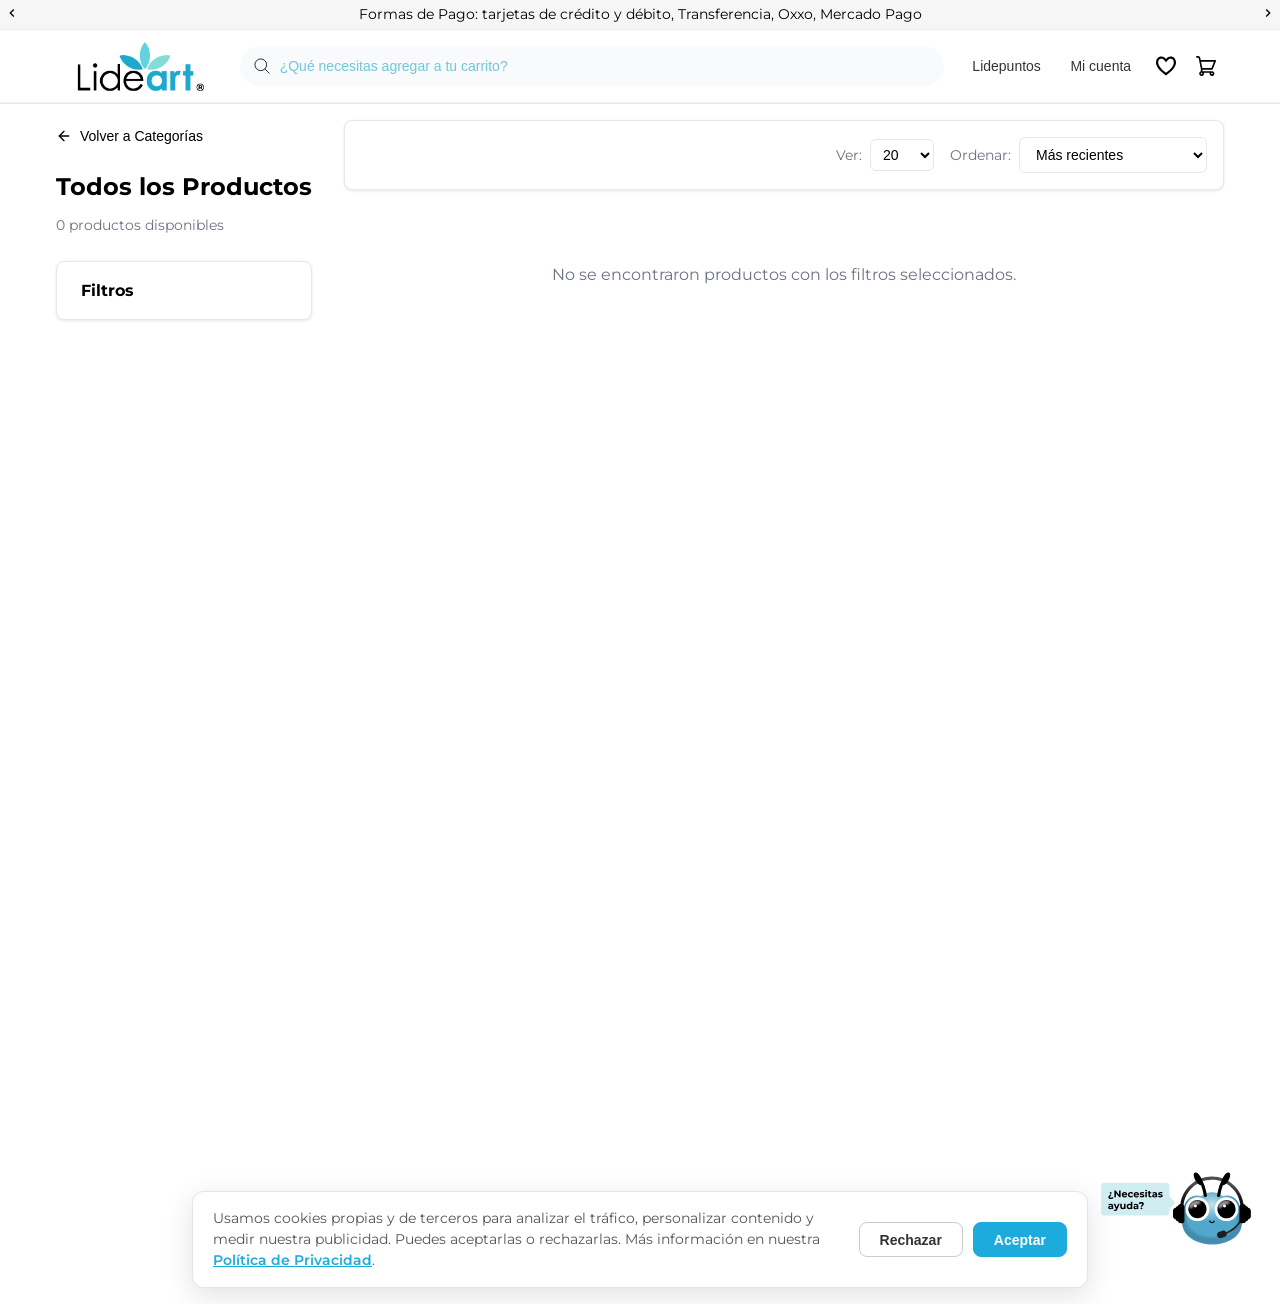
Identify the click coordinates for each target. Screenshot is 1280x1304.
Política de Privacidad (292, 1260)
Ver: (849, 155)
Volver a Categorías (129, 136)
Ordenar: (980, 155)
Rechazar (911, 1240)
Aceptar (1020, 1240)
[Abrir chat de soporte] (1176, 1210)
